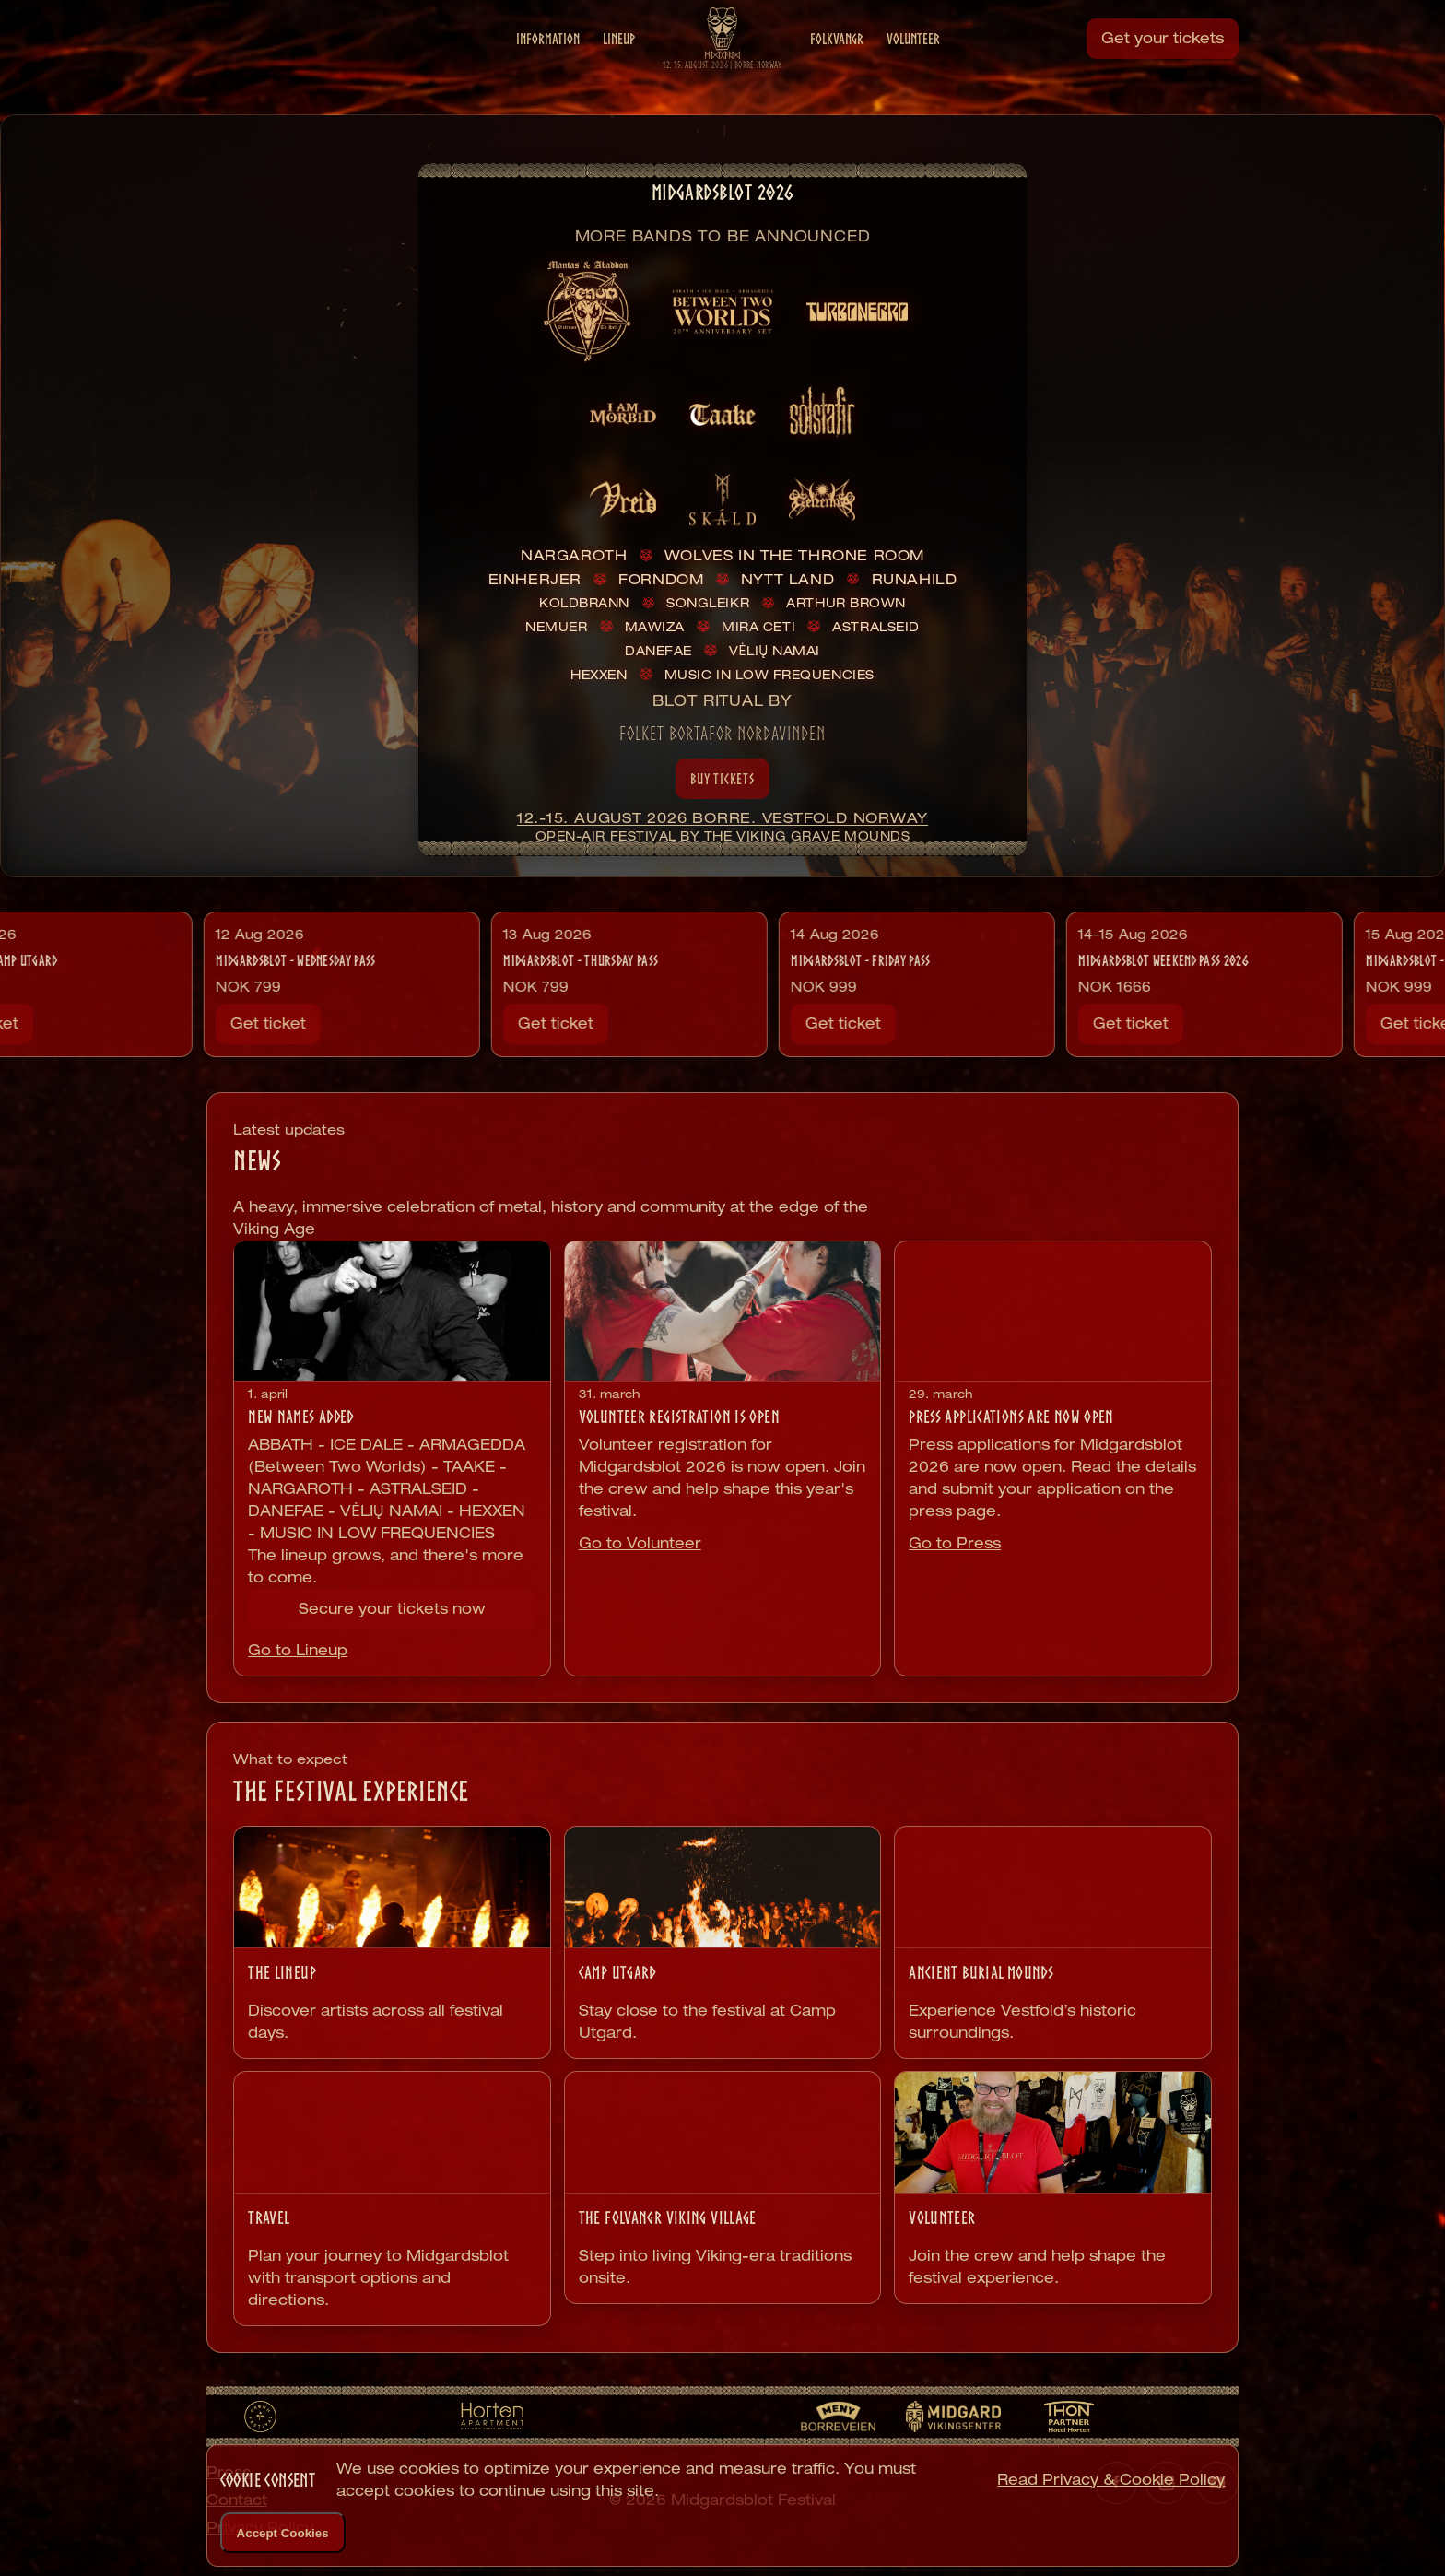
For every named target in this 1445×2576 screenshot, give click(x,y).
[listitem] (588, 311)
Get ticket (104, 1023)
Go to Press (955, 1543)
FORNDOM (660, 579)
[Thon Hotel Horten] (1069, 2416)
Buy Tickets (722, 778)
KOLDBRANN (584, 603)
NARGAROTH (574, 555)
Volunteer (913, 64)
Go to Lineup (297, 1650)
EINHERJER (535, 579)
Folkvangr (836, 64)
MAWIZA (655, 627)
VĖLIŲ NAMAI (774, 651)
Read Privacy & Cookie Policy (1111, 2479)
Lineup (619, 64)
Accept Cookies (283, 2533)
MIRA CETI (758, 627)
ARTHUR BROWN (845, 603)
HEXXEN (598, 675)
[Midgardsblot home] (722, 58)
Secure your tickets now (392, 1608)
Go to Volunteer (640, 1543)
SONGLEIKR (707, 603)
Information (548, 64)
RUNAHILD (914, 579)
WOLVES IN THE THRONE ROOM (794, 555)
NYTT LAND (787, 579)
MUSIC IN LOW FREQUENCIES (769, 675)
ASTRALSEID (875, 627)
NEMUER (556, 627)
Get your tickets (1162, 64)
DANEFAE (658, 651)
